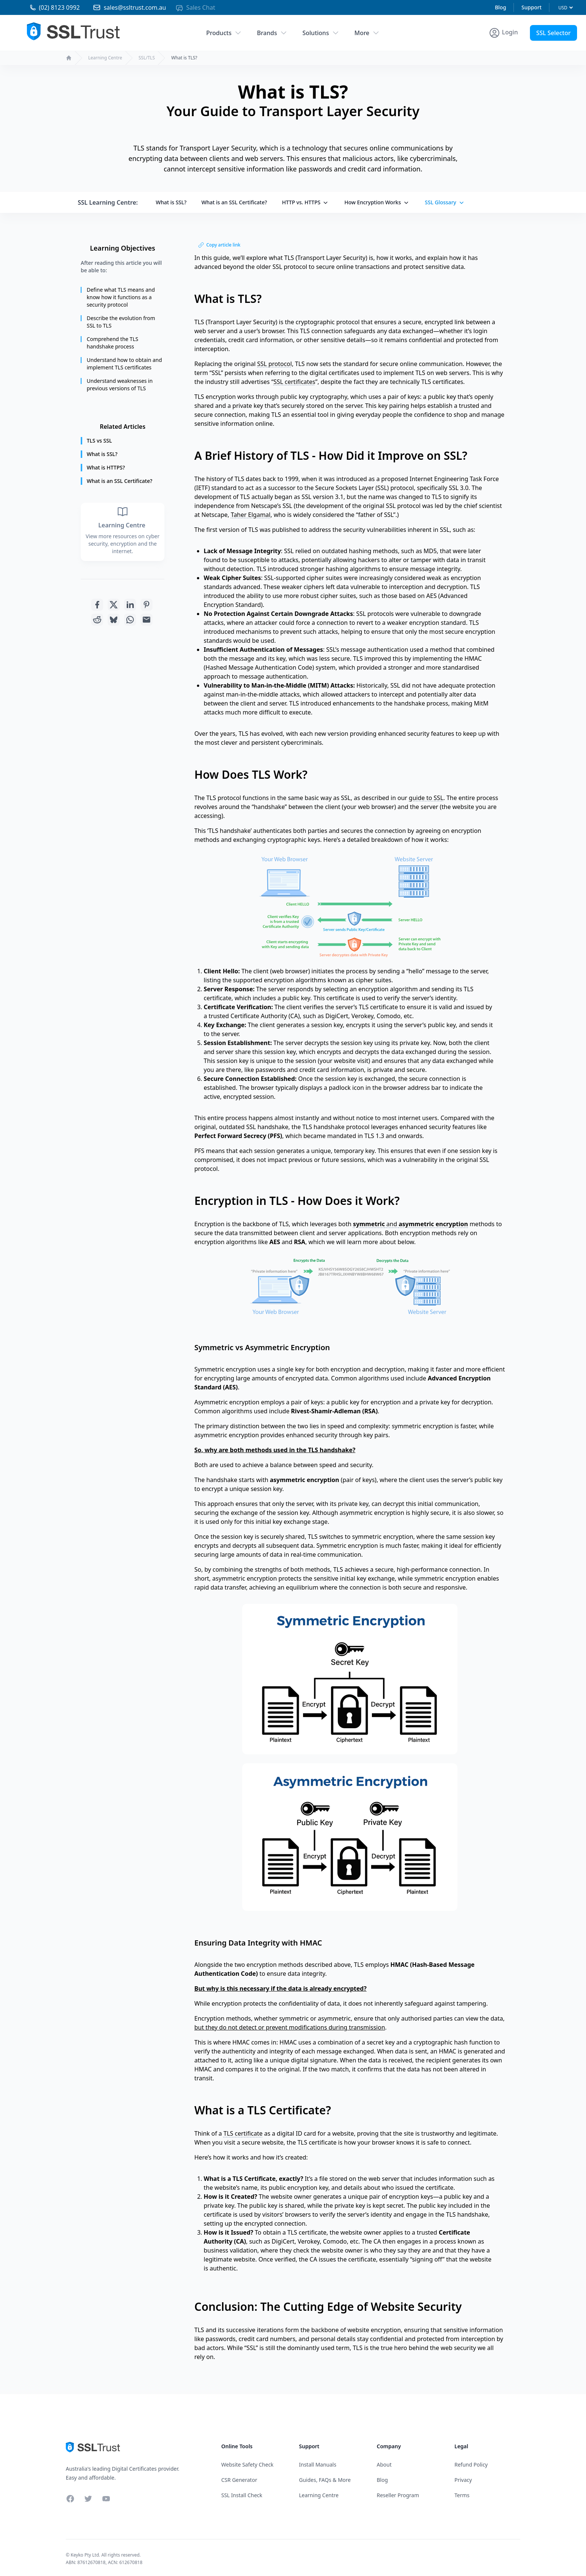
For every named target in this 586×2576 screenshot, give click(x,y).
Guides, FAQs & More (325, 2479)
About (384, 2464)
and (410, 1224)
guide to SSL (426, 798)
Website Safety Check (247, 2464)
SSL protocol (274, 364)
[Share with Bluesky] (114, 620)
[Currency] (565, 7)
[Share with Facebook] (97, 605)
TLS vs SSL (99, 440)
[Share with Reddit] (97, 620)
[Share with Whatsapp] (130, 620)
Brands (272, 33)
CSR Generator (239, 2479)
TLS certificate (243, 2133)
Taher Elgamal (251, 515)
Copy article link (219, 245)
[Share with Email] (146, 620)
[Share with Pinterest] (146, 605)
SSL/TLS (147, 58)
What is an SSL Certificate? (234, 202)
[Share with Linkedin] (130, 605)
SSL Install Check (241, 2495)
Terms (461, 2495)
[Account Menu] (503, 33)
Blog (500, 7)
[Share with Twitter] (114, 605)
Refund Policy (471, 2464)
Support (531, 7)
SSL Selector (553, 33)
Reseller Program (398, 2495)
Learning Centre (105, 58)
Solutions (320, 33)
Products (224, 33)
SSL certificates (294, 382)
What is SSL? (171, 202)
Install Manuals (317, 2464)
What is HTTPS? (106, 467)
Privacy (463, 2479)
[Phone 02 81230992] (47, 7)
